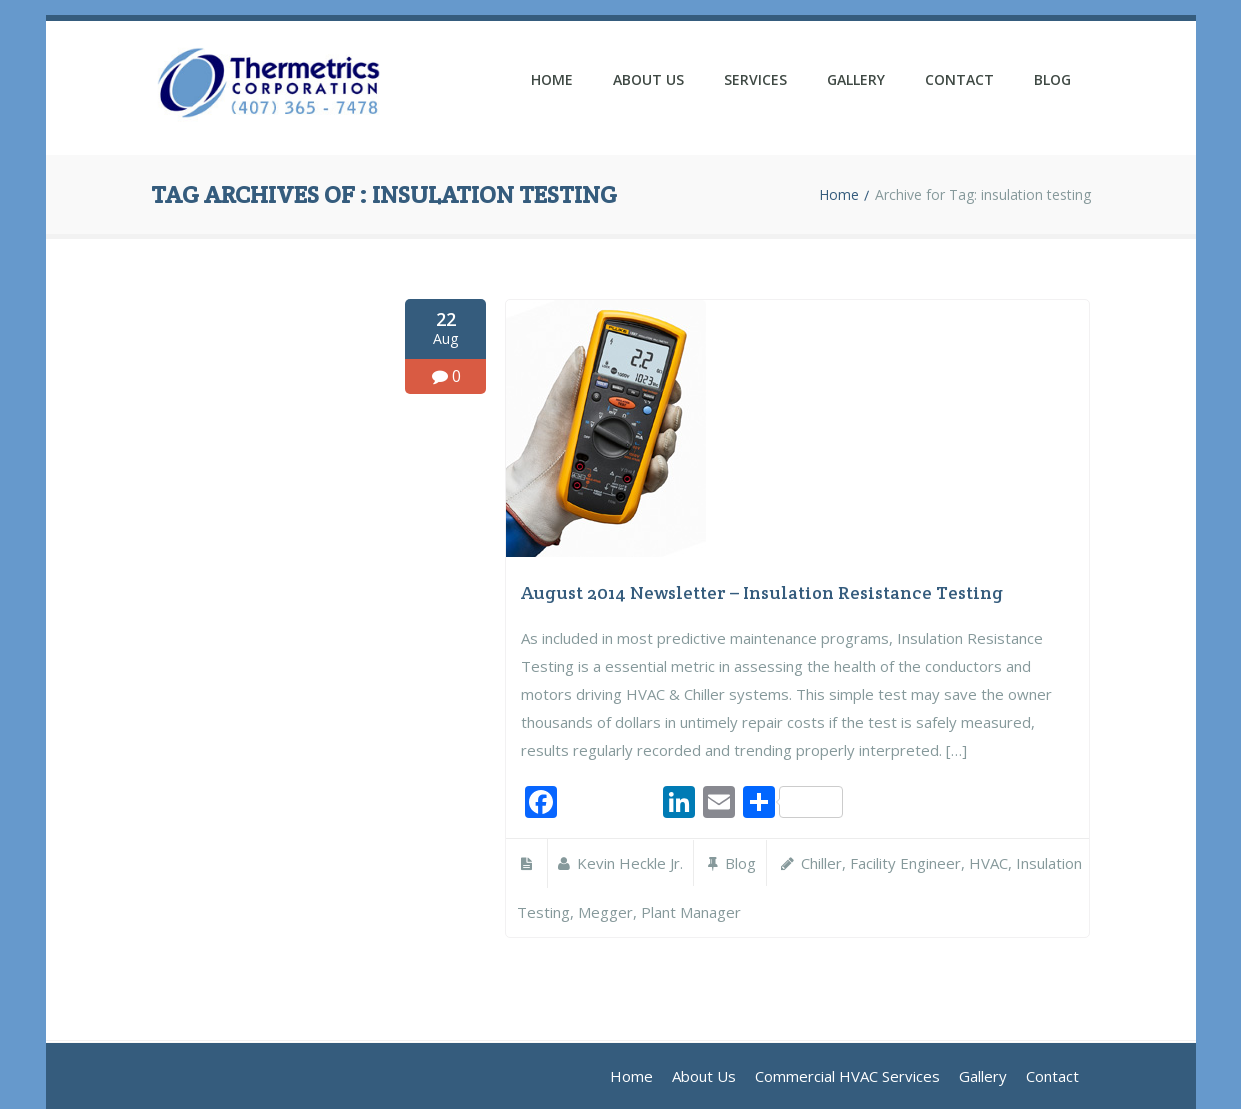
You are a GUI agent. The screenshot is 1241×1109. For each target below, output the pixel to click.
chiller (821, 863)
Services (755, 79)
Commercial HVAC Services (847, 1076)
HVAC (988, 863)
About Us (648, 79)
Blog (1052, 79)
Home (552, 79)
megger (605, 912)
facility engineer (905, 863)
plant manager (691, 912)
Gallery (856, 79)
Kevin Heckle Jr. (630, 863)
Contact (959, 79)
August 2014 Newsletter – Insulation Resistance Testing (762, 592)
